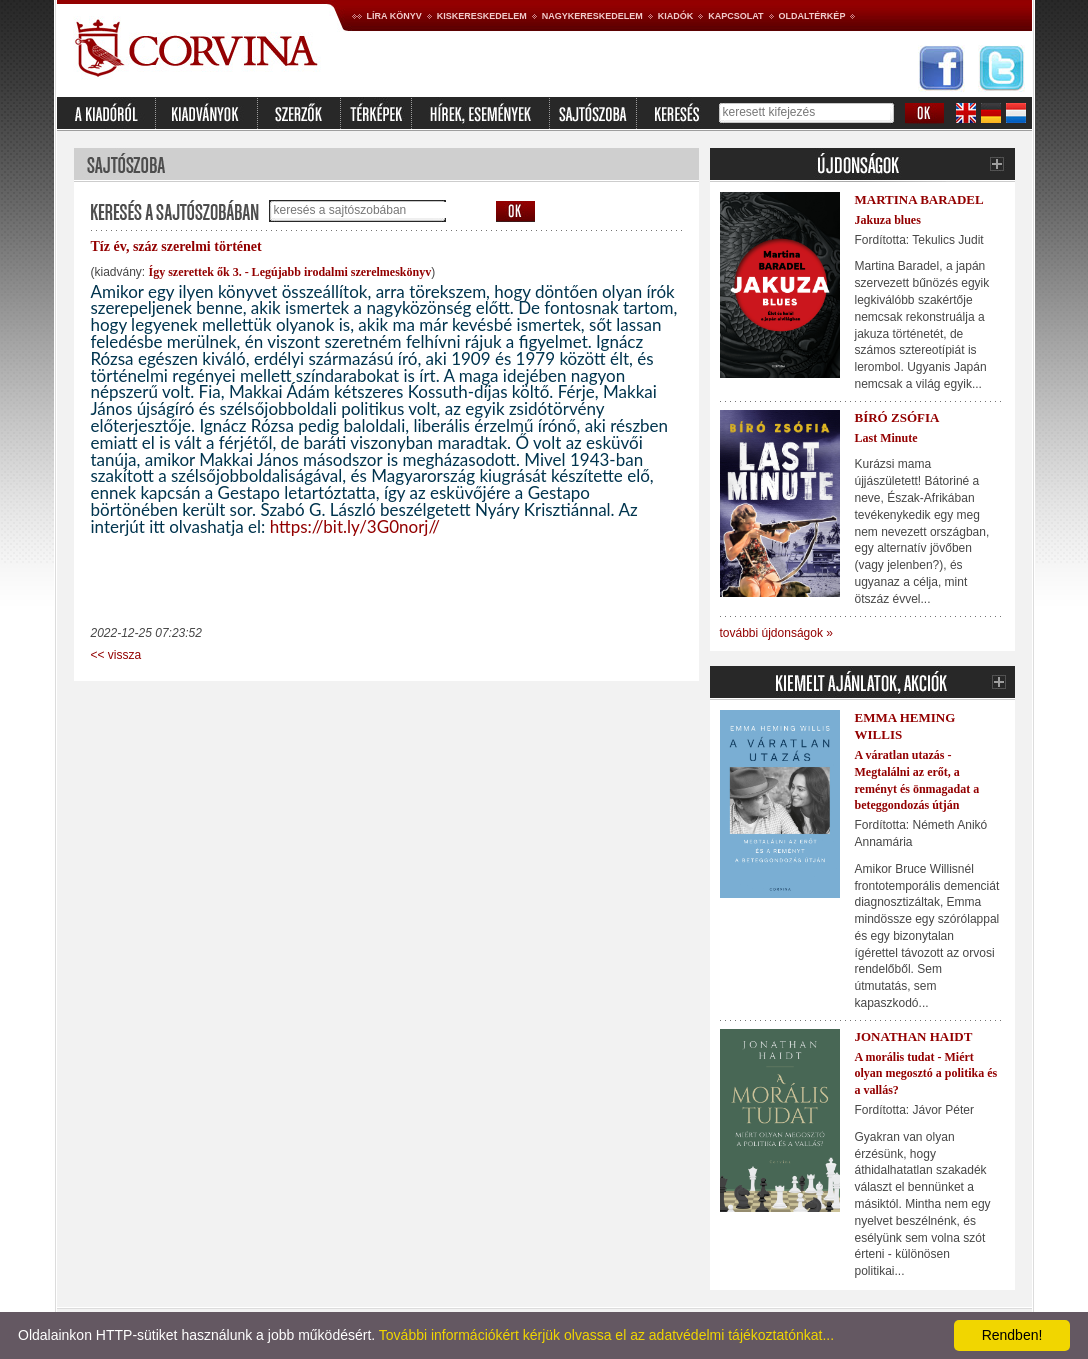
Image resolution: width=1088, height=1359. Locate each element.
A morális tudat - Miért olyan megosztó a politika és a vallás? (926, 1074)
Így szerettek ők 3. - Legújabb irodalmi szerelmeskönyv (290, 272)
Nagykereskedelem (592, 16)
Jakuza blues (888, 220)
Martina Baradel (919, 199)
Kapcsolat (735, 16)
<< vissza (116, 655)
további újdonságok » (776, 633)
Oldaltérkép (812, 16)
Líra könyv (394, 16)
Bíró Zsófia (897, 417)
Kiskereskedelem (482, 16)
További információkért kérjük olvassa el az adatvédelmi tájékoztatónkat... (606, 1335)
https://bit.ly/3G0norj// (355, 526)
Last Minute (886, 438)
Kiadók (676, 16)
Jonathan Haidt (914, 1036)
